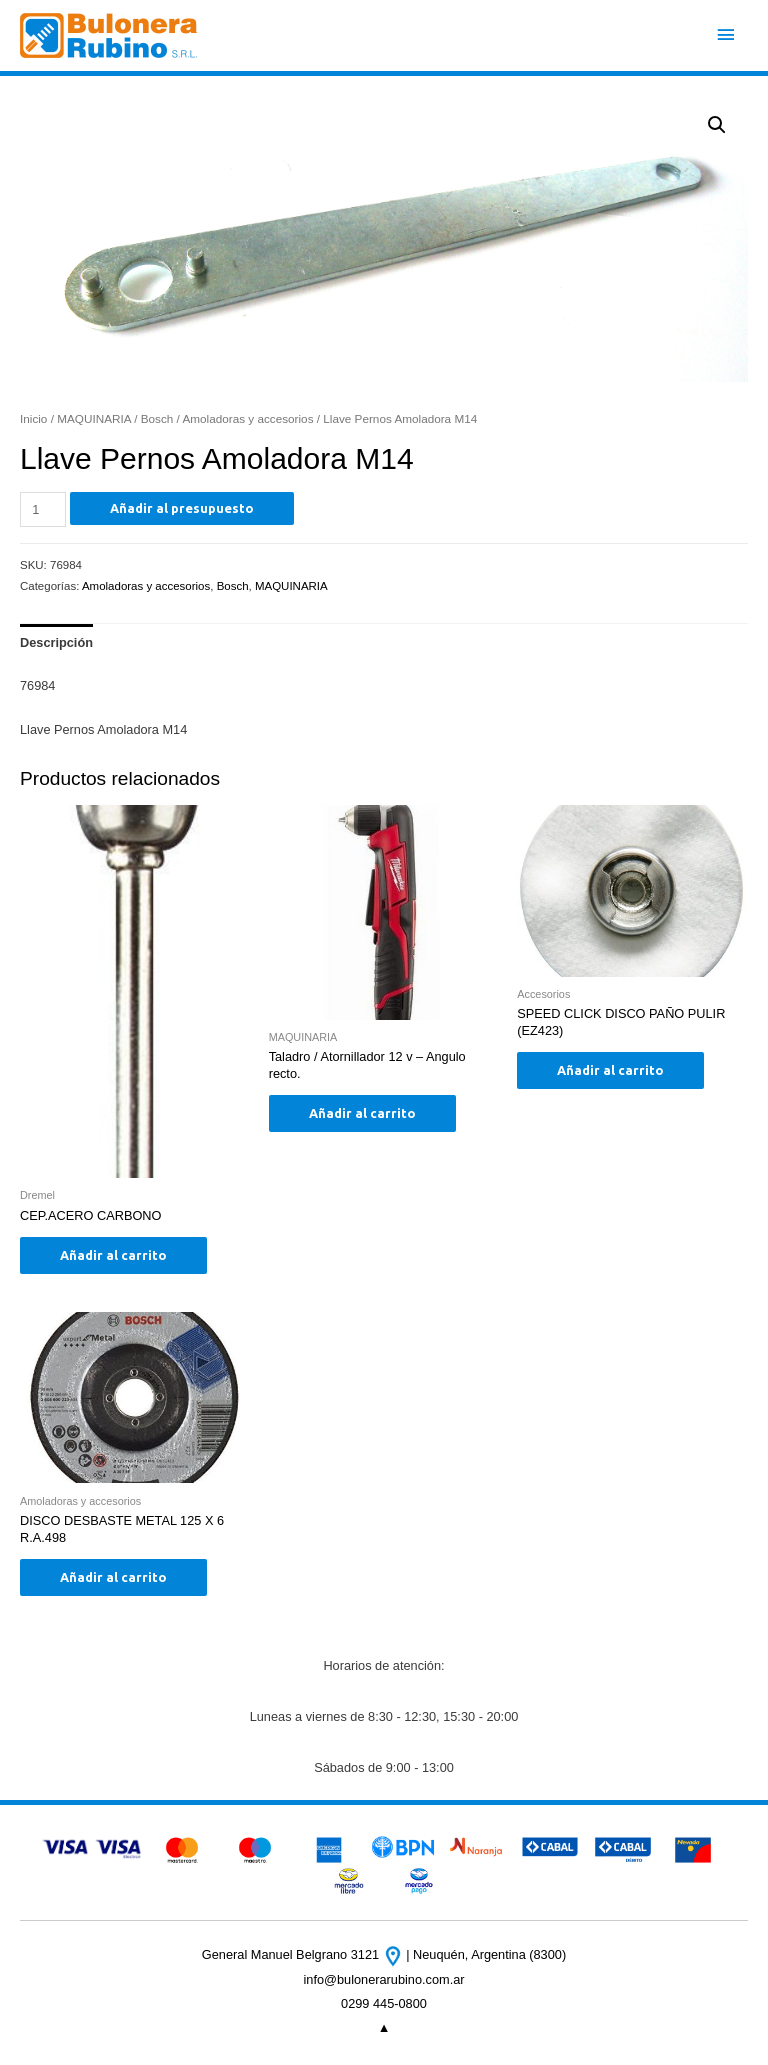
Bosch (157, 418)
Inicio (33, 418)
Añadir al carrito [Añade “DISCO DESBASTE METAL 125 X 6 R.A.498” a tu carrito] (113, 1577)
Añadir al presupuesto (182, 508)
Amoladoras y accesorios (247, 418)
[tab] (56, 642)
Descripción (56, 642)
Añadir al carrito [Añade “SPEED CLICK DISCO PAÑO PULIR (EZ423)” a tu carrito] (610, 1070)
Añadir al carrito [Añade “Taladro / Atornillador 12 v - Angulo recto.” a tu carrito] (362, 1113)
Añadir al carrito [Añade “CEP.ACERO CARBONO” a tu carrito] (113, 1255)
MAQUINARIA (94, 418)
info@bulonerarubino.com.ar (383, 1979)
